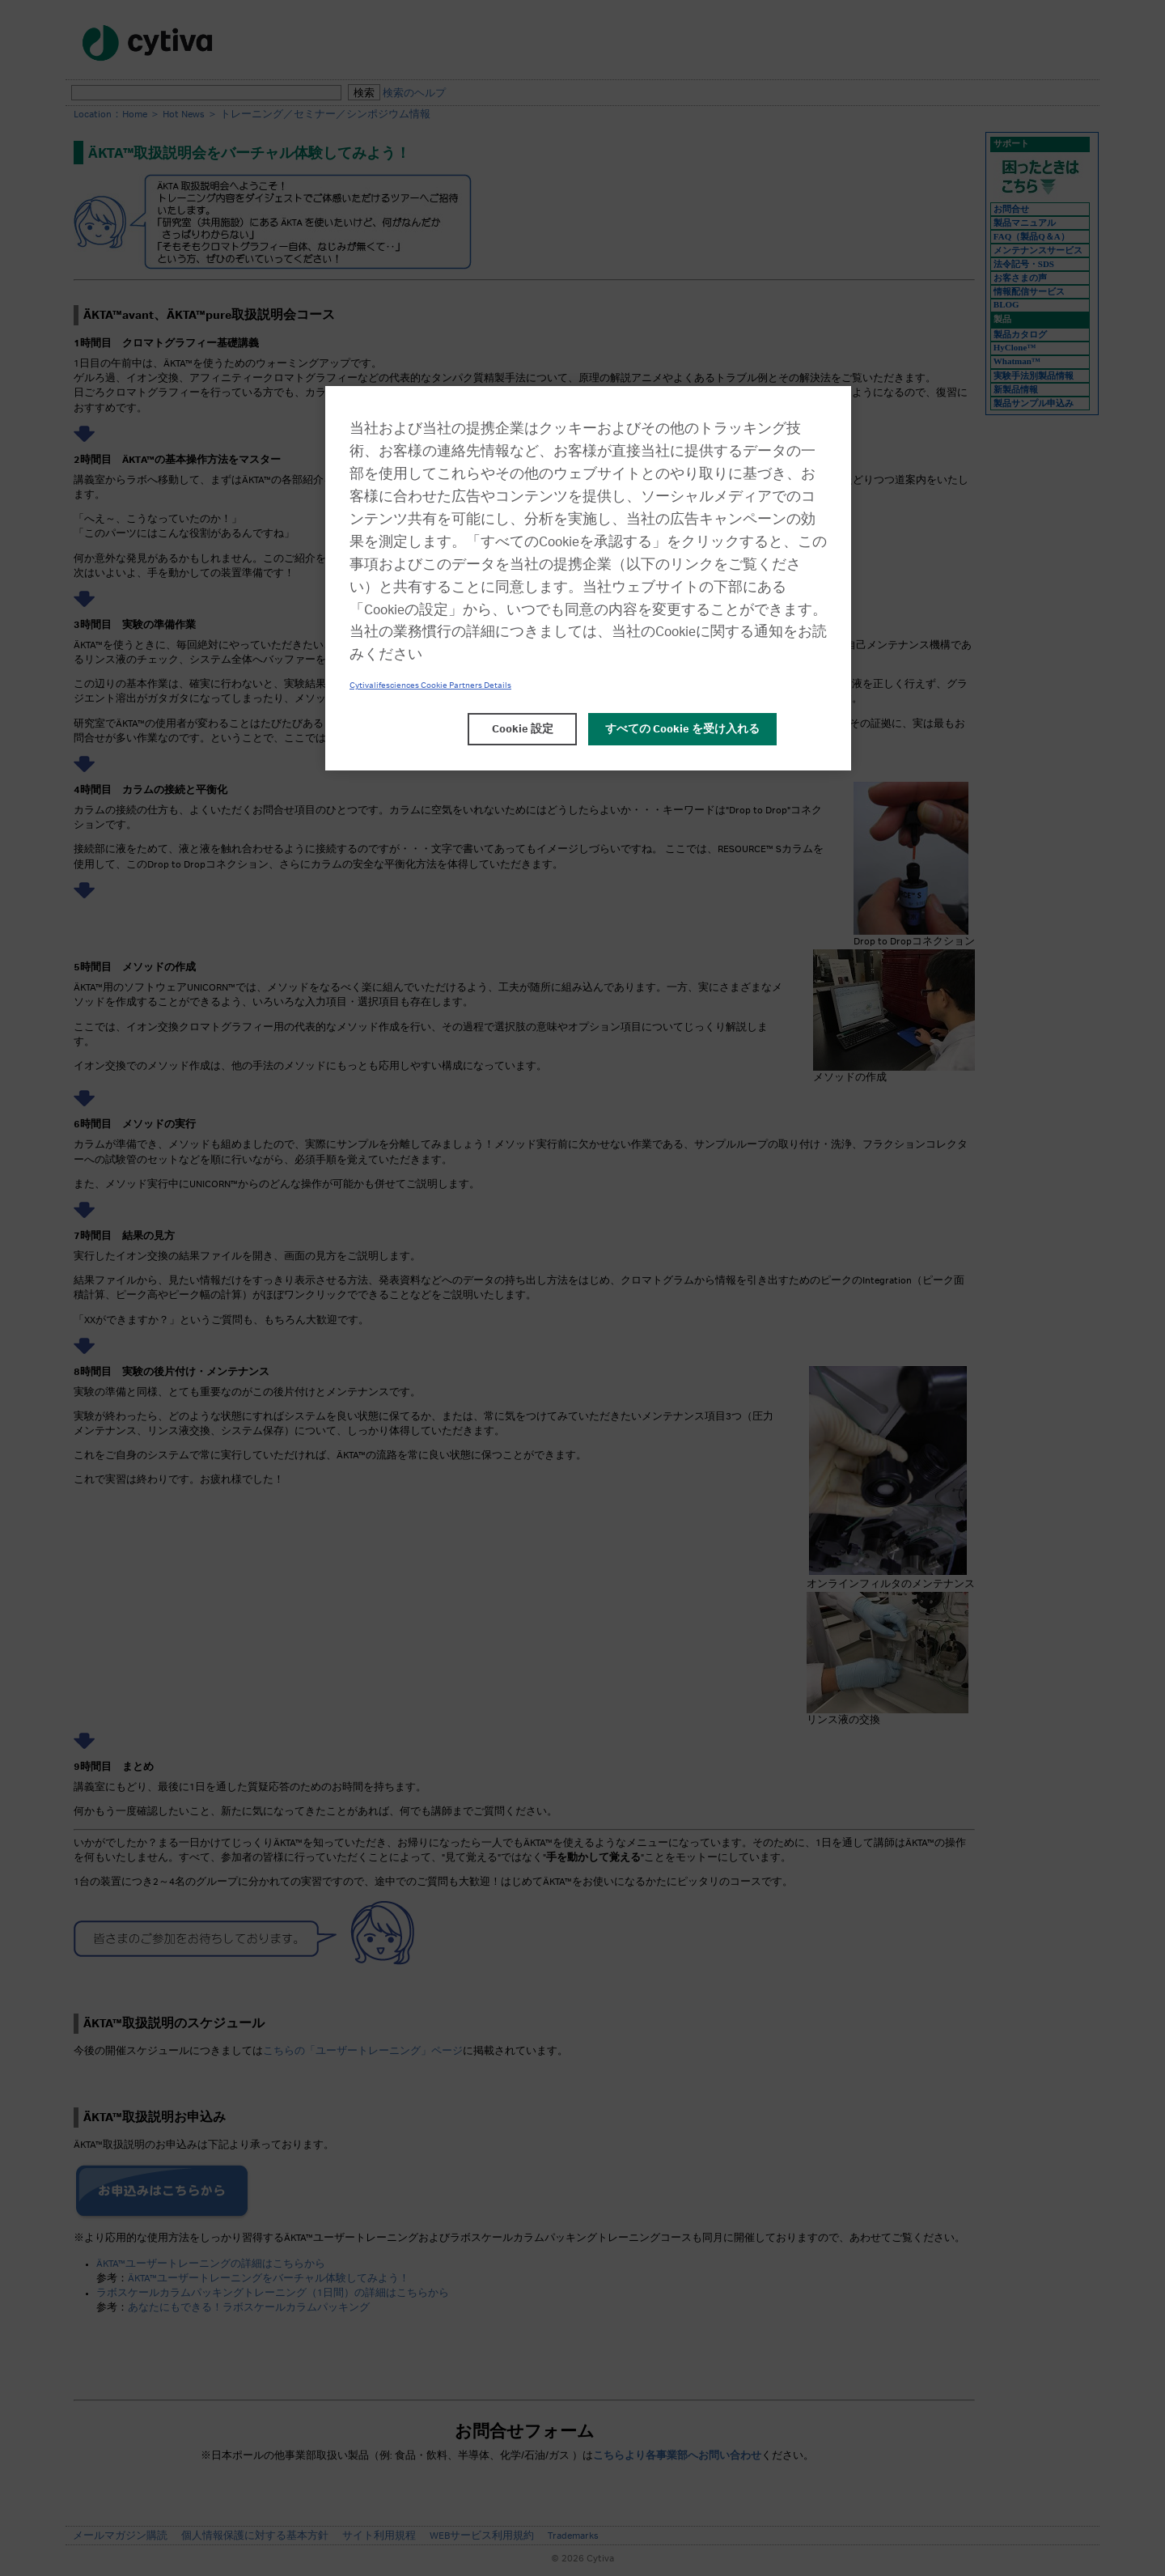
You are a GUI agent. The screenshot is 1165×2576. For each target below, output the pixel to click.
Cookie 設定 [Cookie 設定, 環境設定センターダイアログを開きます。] (522, 729)
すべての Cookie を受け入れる (682, 729)
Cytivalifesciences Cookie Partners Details (430, 685)
